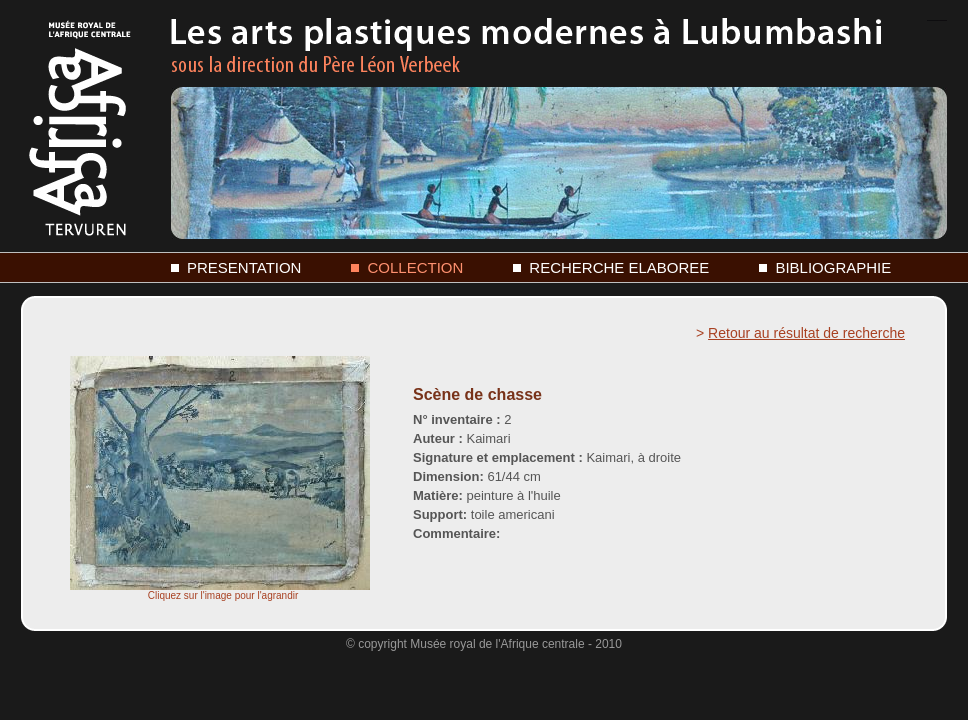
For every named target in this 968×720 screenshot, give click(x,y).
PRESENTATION (244, 267)
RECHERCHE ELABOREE (619, 267)
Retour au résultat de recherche (806, 333)
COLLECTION (415, 267)
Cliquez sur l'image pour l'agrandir (220, 591)
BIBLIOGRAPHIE (833, 267)
